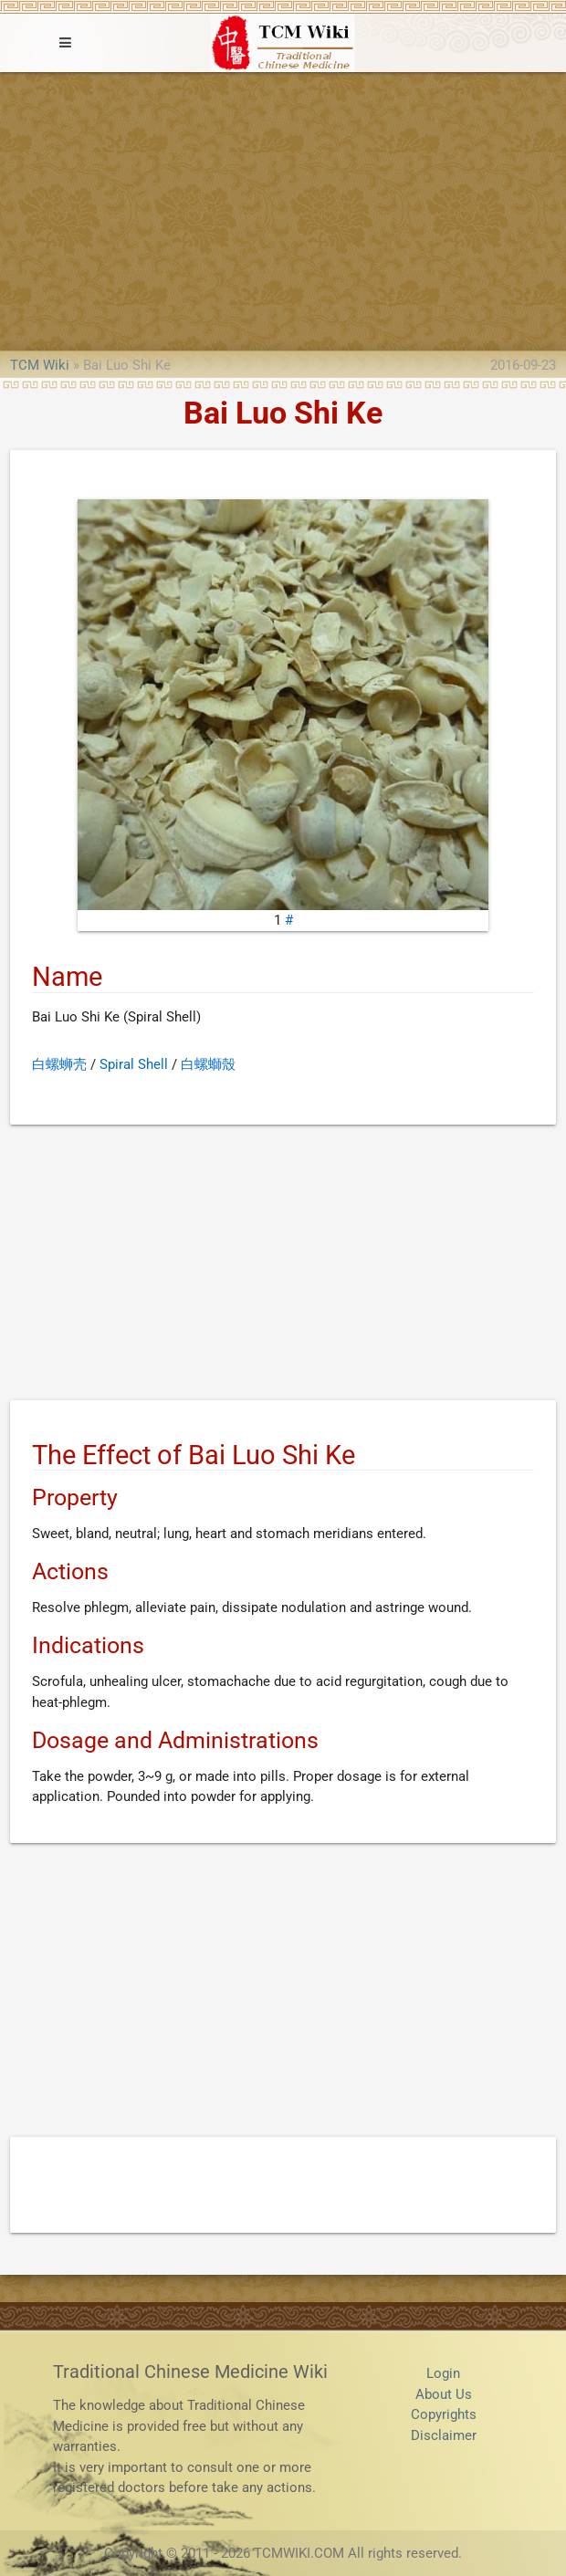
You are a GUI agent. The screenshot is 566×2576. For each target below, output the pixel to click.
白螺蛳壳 (59, 1064)
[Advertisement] (283, 209)
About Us (443, 2394)
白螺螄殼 (208, 1064)
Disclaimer (444, 2435)
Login (443, 2373)
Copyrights (444, 2414)
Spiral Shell (134, 1064)
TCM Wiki (39, 365)
